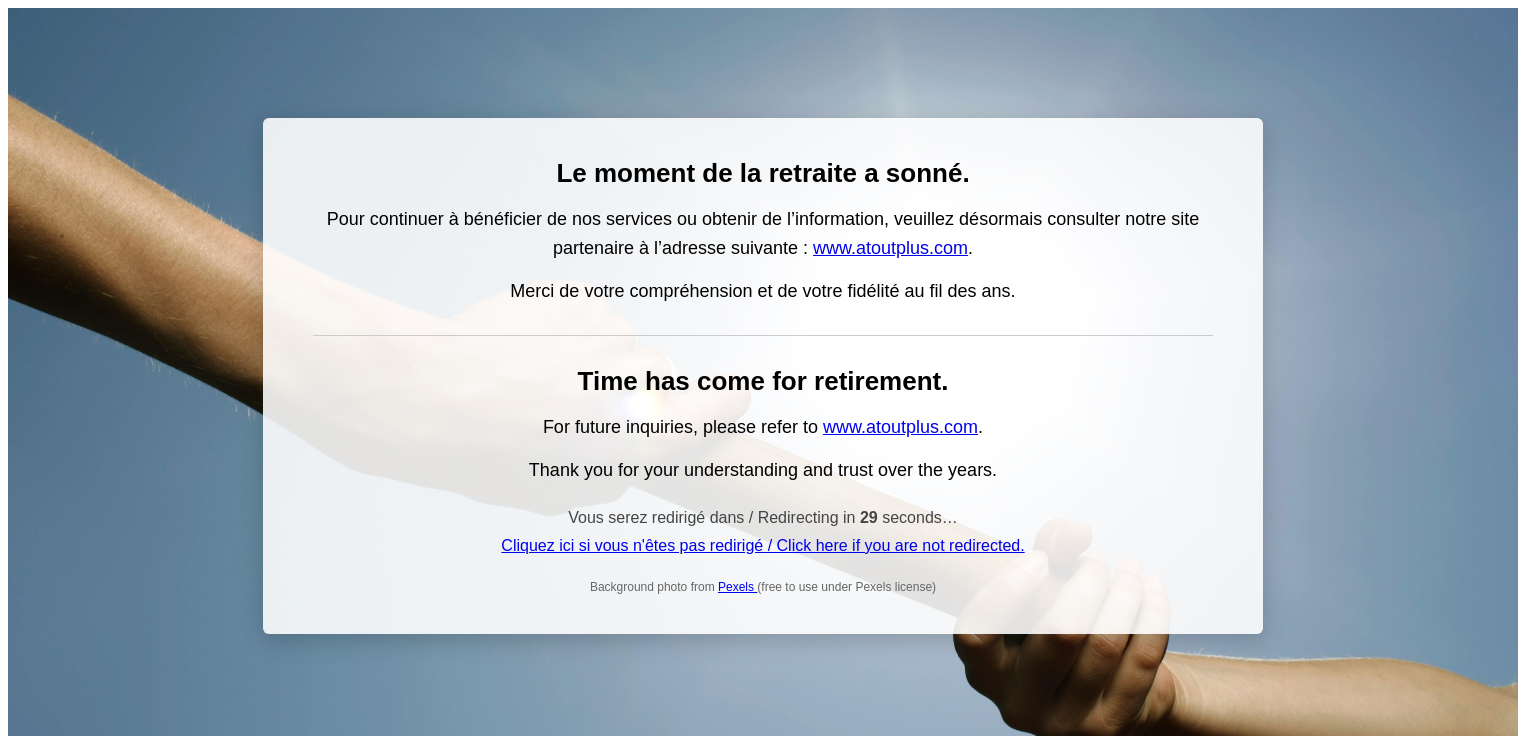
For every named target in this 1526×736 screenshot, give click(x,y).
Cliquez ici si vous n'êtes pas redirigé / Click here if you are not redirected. (762, 545)
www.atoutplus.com (890, 248)
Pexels (737, 587)
